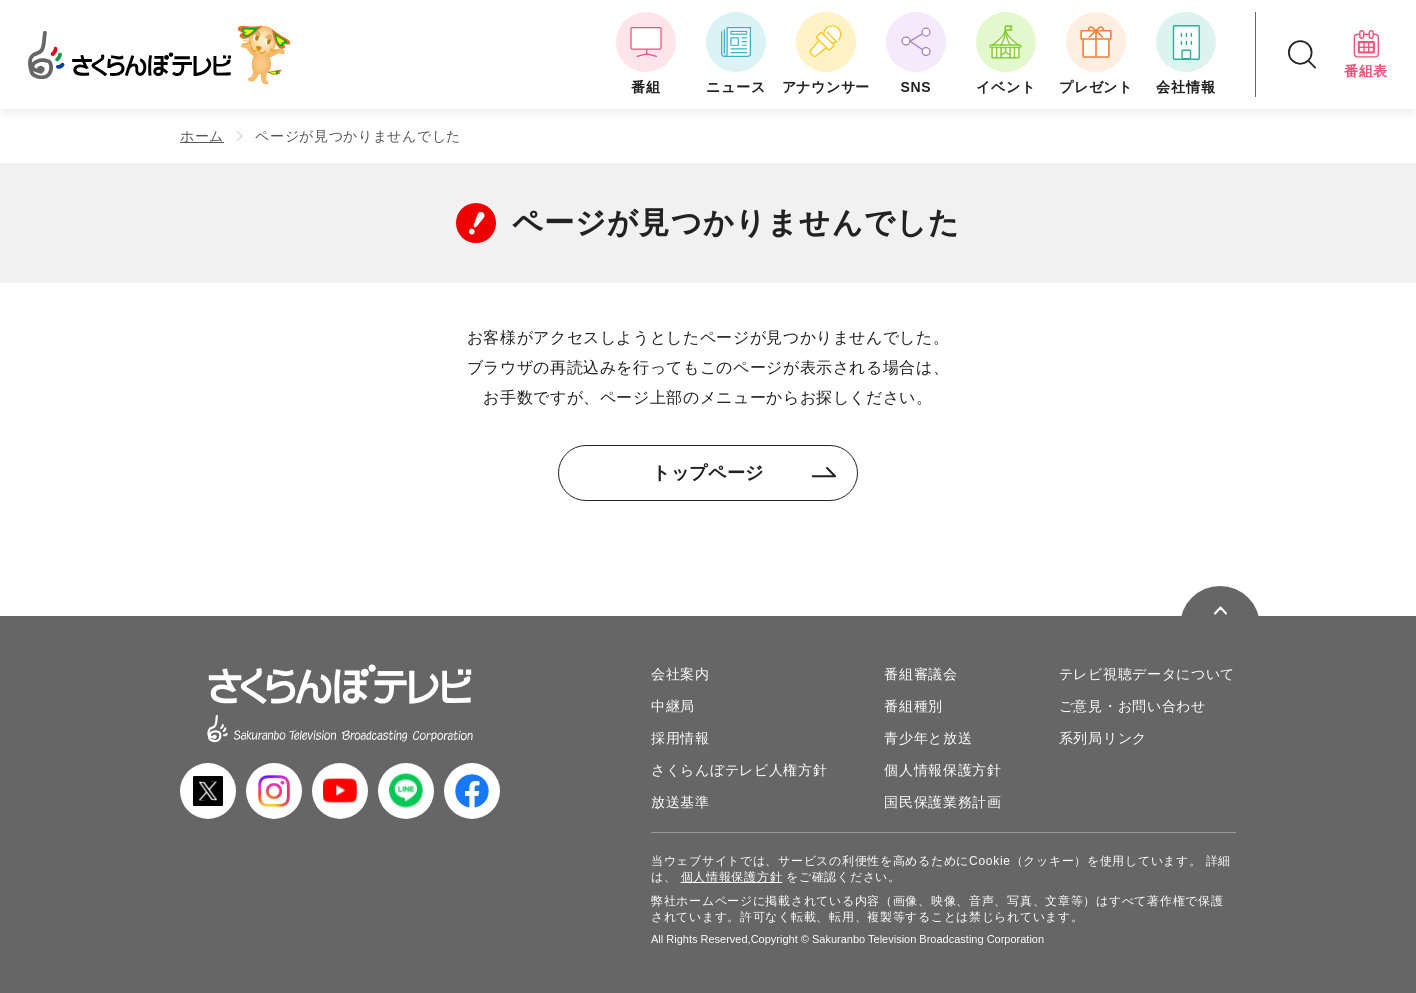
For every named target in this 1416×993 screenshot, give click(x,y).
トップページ (744, 473)
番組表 (1366, 54)
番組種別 (913, 706)
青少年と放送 (928, 738)
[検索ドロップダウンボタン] (1302, 54)
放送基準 (680, 802)
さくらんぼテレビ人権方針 (739, 770)
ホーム (202, 136)
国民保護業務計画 (943, 802)
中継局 (673, 706)
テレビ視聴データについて (1147, 674)
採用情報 (680, 738)
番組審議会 (921, 674)
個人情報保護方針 (943, 770)
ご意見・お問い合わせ (1132, 706)
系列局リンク (1103, 738)
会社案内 (680, 674)
